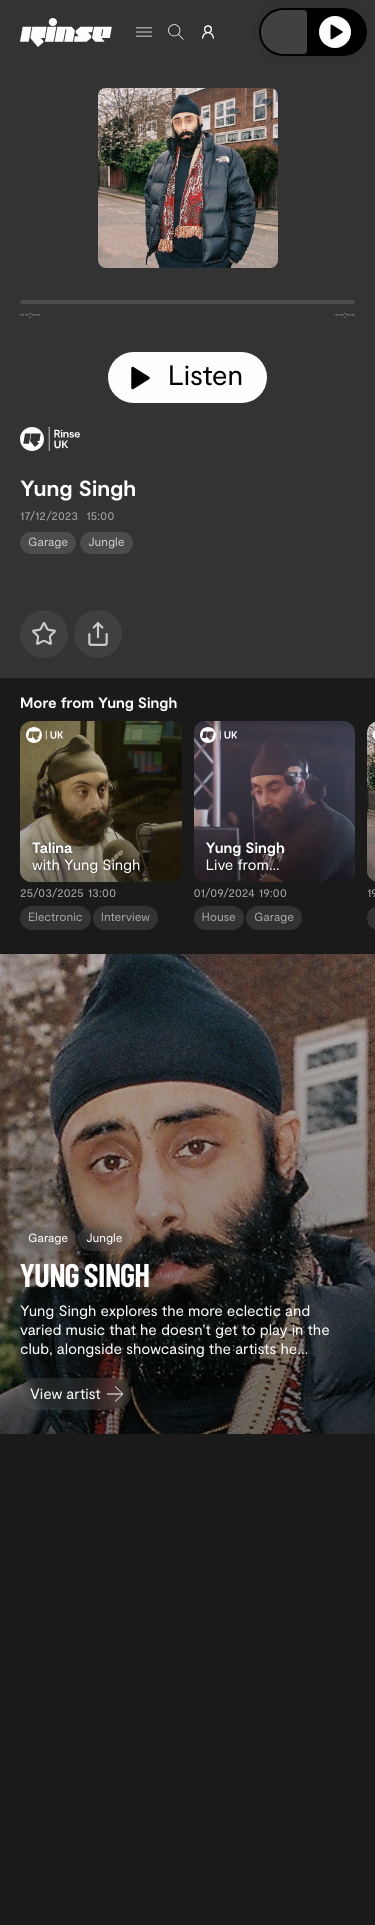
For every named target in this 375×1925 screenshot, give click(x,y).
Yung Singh (78, 488)
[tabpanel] (187, 306)
